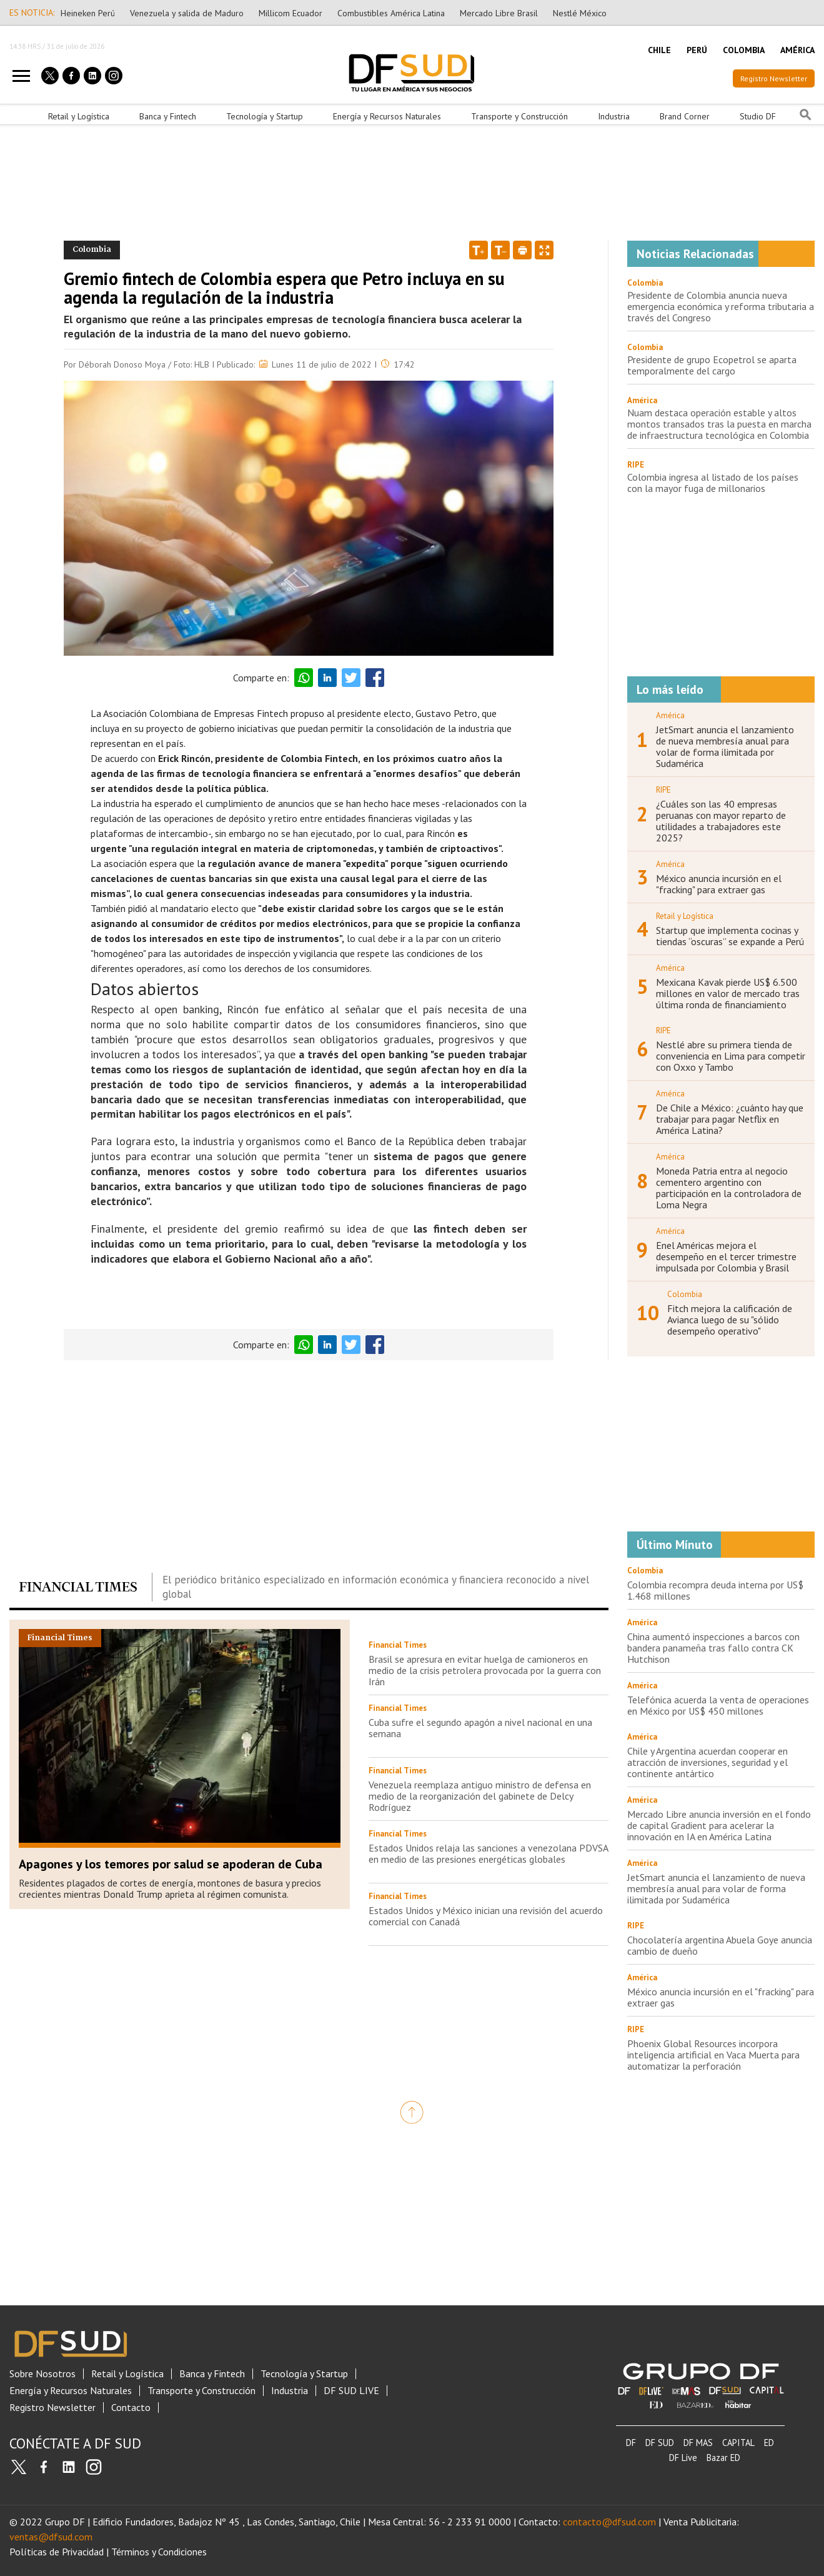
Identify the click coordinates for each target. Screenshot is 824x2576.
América (642, 400)
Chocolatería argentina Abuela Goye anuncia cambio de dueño (719, 1945)
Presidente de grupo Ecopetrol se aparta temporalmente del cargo (712, 365)
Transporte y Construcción (519, 116)
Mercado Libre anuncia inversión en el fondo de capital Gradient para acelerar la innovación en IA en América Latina (719, 1825)
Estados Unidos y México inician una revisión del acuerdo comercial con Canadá (486, 1916)
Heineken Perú (88, 13)
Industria (614, 116)
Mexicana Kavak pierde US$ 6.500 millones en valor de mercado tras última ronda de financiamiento (728, 993)
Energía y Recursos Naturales (387, 116)
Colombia (645, 283)
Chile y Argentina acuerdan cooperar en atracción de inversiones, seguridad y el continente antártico (707, 1762)
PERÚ (697, 50)
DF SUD (659, 2442)
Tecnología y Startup (264, 116)
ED (769, 2442)
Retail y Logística (78, 116)
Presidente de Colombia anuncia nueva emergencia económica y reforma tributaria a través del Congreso (720, 306)
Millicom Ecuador (290, 13)
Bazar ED (723, 2457)
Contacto (131, 2407)
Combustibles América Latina (391, 13)
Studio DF (758, 116)
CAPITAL (738, 2442)
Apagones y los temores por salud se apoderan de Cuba (170, 1864)
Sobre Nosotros (42, 2373)
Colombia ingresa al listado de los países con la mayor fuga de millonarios (712, 482)
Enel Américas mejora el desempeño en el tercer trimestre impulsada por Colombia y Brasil (726, 1256)
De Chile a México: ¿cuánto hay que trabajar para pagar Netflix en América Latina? (729, 1119)
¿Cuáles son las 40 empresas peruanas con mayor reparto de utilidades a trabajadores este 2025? (721, 820)
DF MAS (698, 2442)
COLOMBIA (744, 50)
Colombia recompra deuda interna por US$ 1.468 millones (715, 1590)
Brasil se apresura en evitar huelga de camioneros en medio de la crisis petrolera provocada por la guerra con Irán (485, 1670)
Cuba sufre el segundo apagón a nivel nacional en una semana (480, 1727)
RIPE (635, 464)
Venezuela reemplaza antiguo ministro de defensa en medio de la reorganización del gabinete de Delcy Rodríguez (480, 1796)
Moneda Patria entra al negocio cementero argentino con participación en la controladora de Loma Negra (729, 1187)
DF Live (683, 2457)
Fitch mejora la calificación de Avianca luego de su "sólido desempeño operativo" (729, 1319)
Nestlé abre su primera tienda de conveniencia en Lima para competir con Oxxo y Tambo (730, 1056)
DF (631, 2442)
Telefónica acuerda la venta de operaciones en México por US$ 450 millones (718, 1705)
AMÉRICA (797, 50)
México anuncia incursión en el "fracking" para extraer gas (719, 884)
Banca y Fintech (167, 116)
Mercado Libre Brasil (499, 13)
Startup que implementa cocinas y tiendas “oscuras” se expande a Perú (730, 936)
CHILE (659, 50)
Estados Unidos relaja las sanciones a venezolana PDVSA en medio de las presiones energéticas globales (488, 1853)
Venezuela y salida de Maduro (187, 13)
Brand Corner (685, 116)
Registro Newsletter (773, 78)
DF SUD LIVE (351, 2390)
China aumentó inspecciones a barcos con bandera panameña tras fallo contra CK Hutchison (713, 1648)
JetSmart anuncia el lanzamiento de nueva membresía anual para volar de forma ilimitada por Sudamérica (725, 746)
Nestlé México (580, 13)
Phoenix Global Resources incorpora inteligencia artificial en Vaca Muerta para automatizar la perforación (713, 2055)
